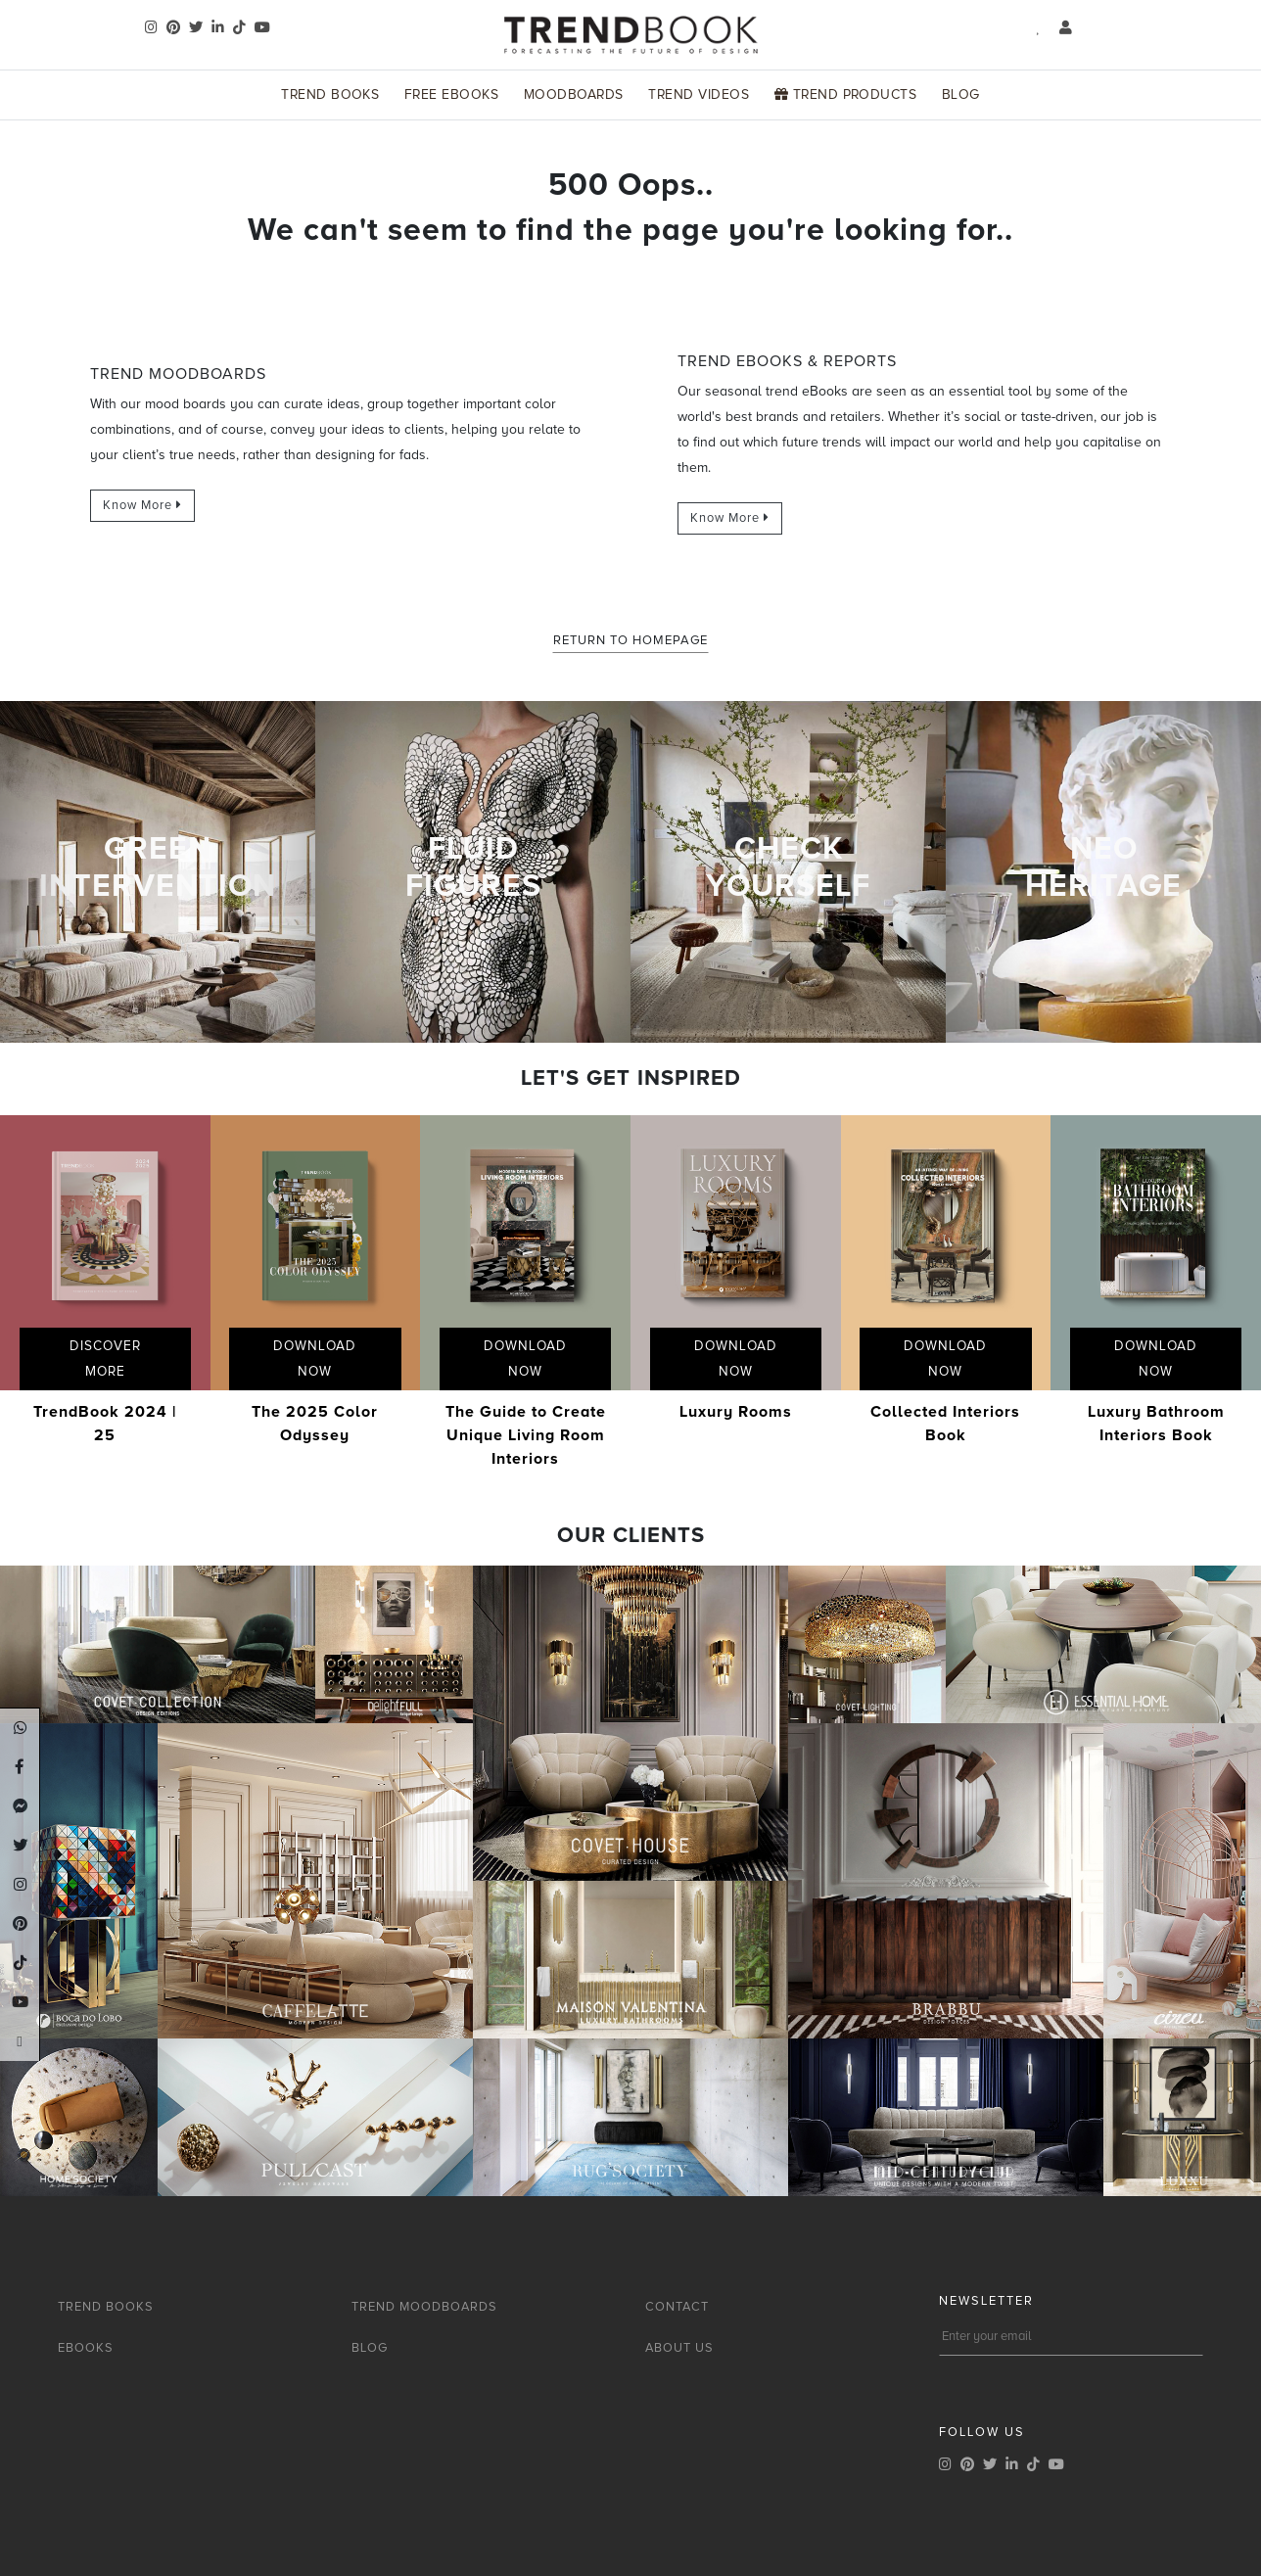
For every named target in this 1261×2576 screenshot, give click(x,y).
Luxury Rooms (735, 1412)
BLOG (369, 2348)
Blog (961, 94)
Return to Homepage (630, 640)
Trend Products (845, 94)
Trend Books (330, 94)
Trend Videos (698, 94)
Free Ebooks (451, 94)
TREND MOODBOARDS (424, 2307)
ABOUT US (679, 2348)
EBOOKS (86, 2348)
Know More (142, 505)
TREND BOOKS (106, 2307)
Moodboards (574, 94)
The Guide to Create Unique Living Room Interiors (525, 1435)
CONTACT (677, 2307)
